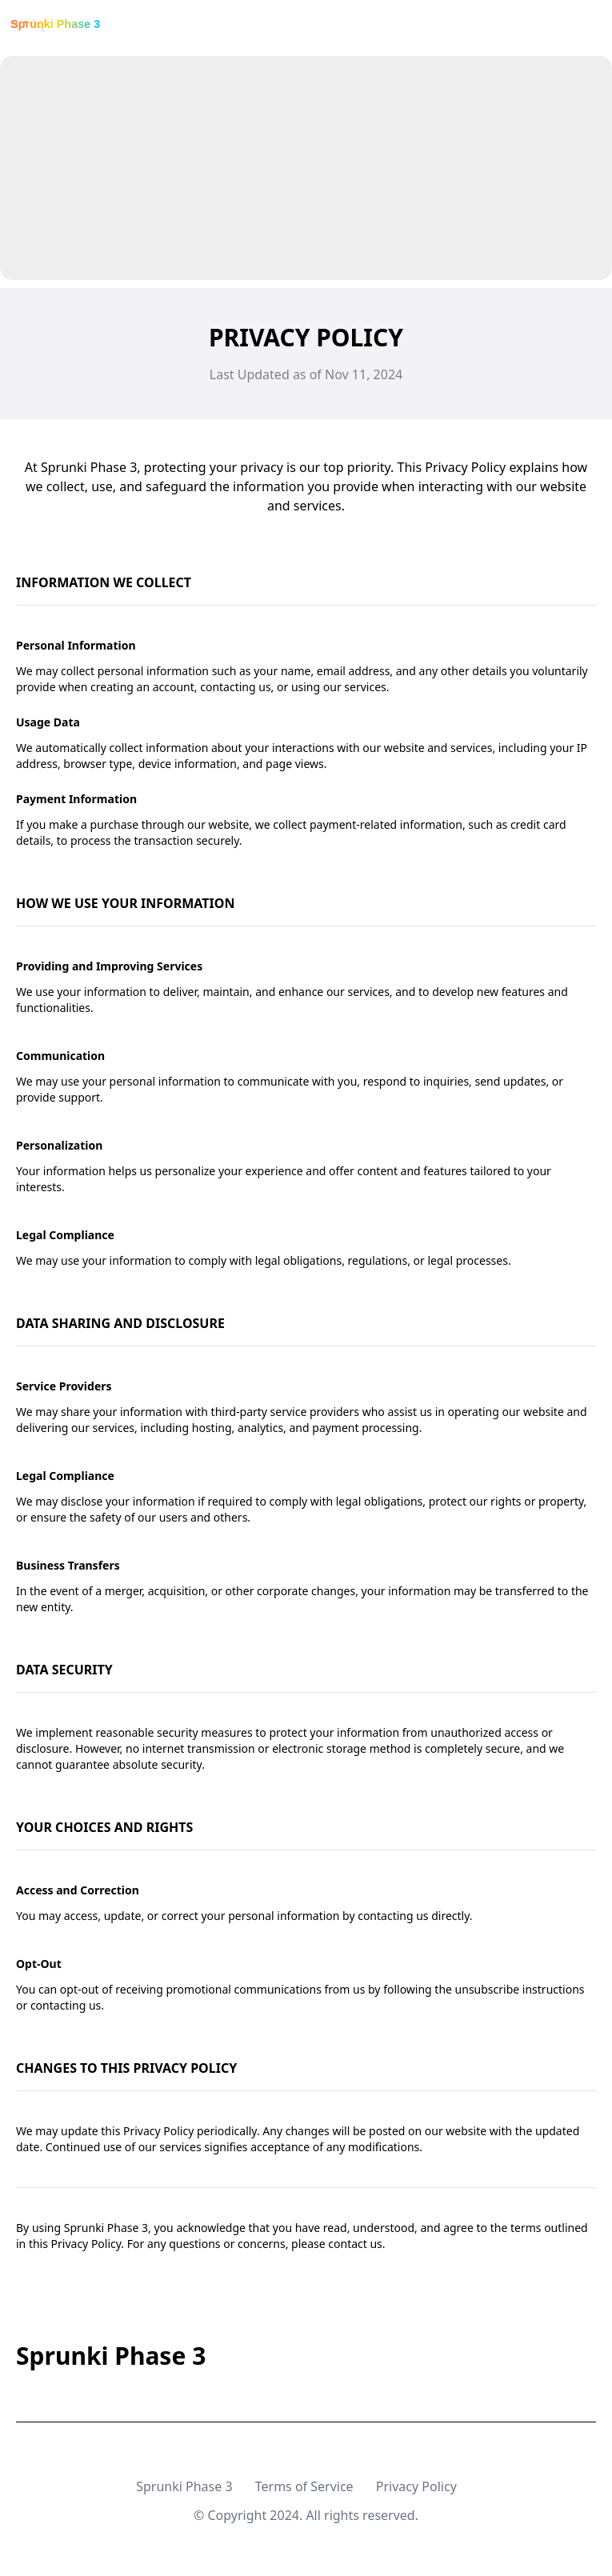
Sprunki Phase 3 (184, 2486)
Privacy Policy (416, 2486)
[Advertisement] (306, 168)
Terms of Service (304, 2486)
